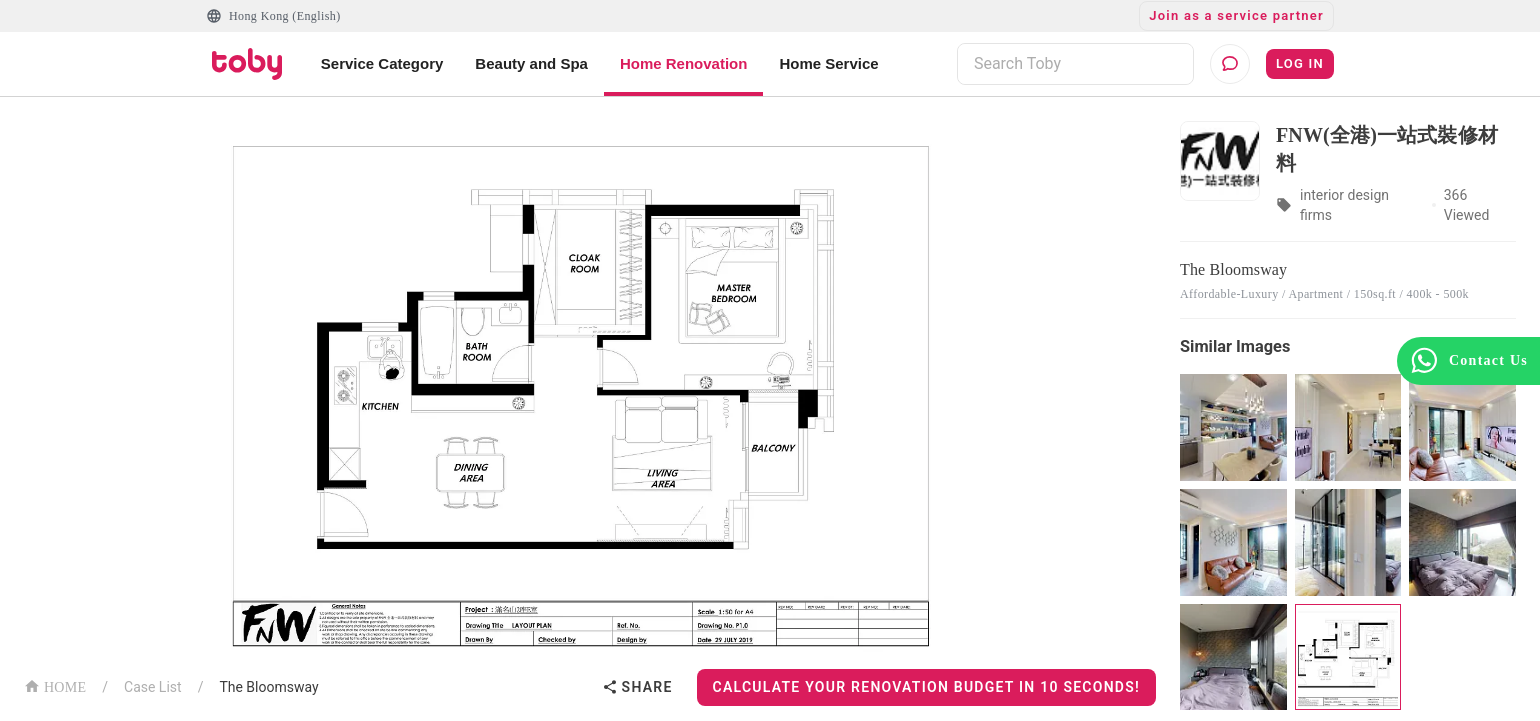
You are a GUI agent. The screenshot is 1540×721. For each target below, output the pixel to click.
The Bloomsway (268, 687)
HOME (55, 685)
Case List (153, 687)
